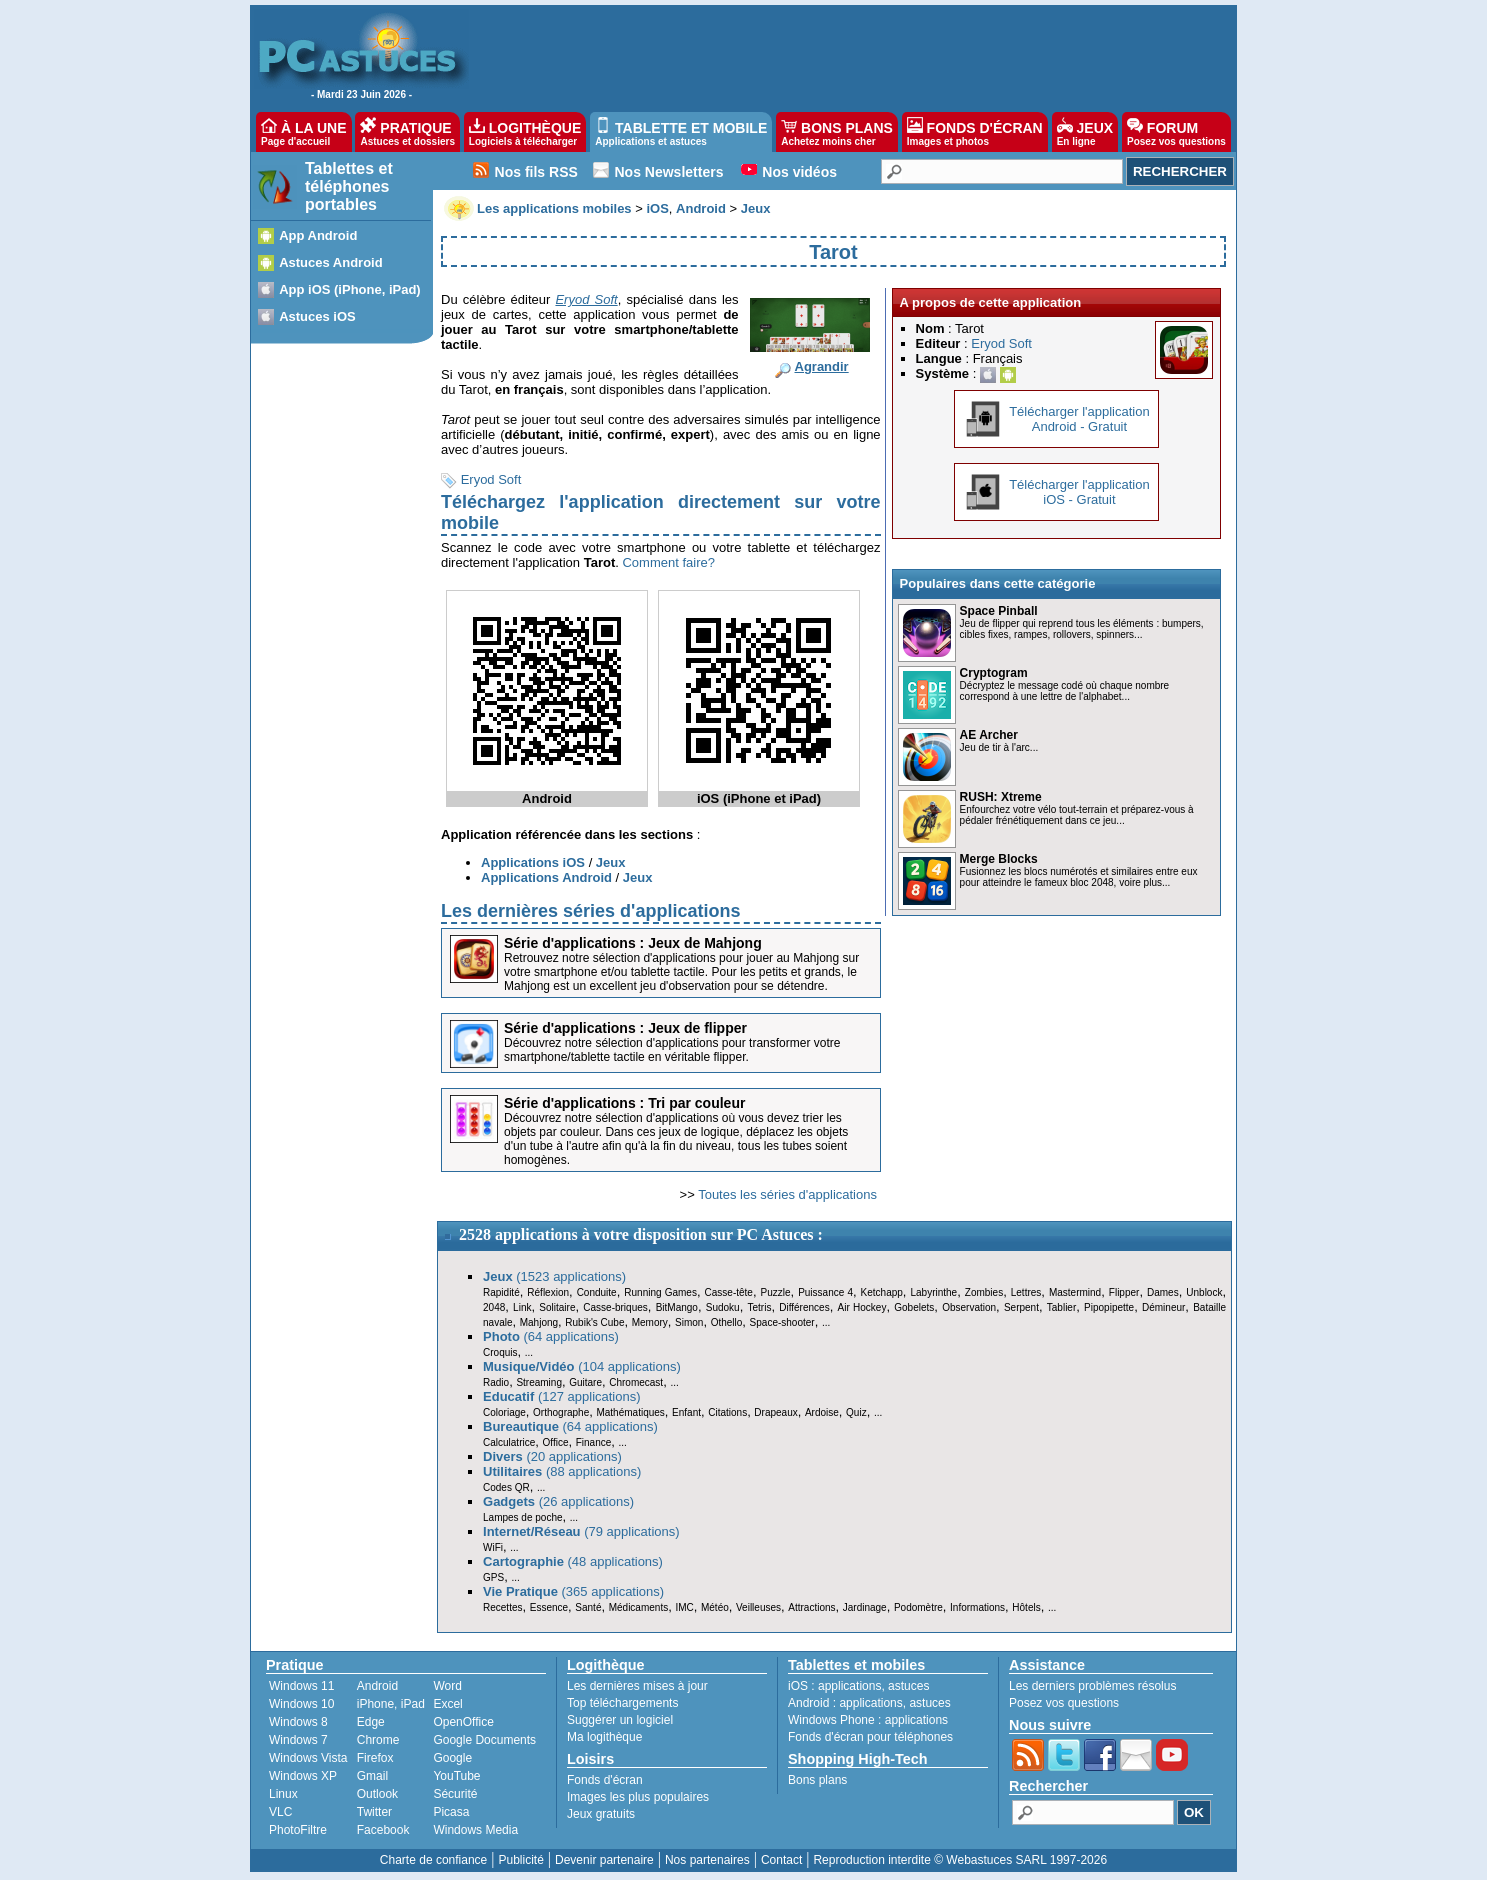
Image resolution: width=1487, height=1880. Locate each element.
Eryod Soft (491, 479)
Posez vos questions (1064, 1703)
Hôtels (1026, 1607)
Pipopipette (1109, 1307)
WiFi (493, 1547)
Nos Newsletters (669, 172)
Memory (650, 1322)
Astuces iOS (317, 316)
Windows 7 (298, 1740)
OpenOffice (463, 1722)
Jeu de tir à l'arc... (999, 747)
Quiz (856, 1412)
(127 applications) (562, 1396)
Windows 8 (298, 1722)
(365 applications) (573, 1591)
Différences (804, 1307)
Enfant (686, 1412)
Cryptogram (994, 673)
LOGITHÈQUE (525, 132)
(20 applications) (552, 1456)
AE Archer (989, 735)
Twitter (374, 1812)
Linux (283, 1794)
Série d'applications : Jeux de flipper (625, 1028)
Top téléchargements (622, 1703)
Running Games (660, 1292)
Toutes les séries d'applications (787, 1194)
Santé (588, 1607)
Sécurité (455, 1794)
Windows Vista (308, 1758)
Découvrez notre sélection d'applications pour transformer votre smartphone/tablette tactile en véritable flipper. (672, 1050)
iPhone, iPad (391, 1704)
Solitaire (557, 1307)
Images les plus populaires (638, 1797)
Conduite (597, 1292)
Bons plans (817, 1780)
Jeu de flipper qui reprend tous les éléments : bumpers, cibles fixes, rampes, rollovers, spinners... (1082, 629)
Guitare (585, 1382)
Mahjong (539, 1322)
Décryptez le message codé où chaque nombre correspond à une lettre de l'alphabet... (1065, 691)
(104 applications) (582, 1366)
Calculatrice (509, 1442)
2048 (494, 1307)
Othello (727, 1322)
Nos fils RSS (536, 172)
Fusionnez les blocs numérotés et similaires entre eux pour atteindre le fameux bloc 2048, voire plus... (1079, 877)
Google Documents (484, 1740)
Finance (594, 1442)
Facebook (383, 1830)
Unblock (1204, 1292)
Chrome (378, 1740)
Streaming (539, 1382)
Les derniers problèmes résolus (1092, 1686)
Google (452, 1758)
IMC (684, 1607)
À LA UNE (303, 132)
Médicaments (638, 1607)
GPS (493, 1577)
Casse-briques (615, 1307)
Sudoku (723, 1307)
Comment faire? (668, 562)
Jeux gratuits (601, 1814)
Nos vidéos (799, 172)
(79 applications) (581, 1531)
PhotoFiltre (298, 1830)
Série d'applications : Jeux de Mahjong (633, 943)
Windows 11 (301, 1686)
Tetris (759, 1307)
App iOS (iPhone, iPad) (350, 289)
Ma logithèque (604, 1737)
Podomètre (918, 1607)
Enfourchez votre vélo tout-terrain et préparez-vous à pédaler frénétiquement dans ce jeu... (1077, 815)
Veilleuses (758, 1607)
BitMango (677, 1307)
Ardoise (822, 1412)
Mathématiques (630, 1412)
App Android (318, 235)
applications (849, 1686)
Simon (689, 1322)
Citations (727, 1412)
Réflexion (548, 1292)
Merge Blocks (999, 859)
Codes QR (506, 1487)
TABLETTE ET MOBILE (681, 132)
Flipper (1124, 1292)
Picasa (451, 1812)
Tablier (1061, 1307)
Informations (977, 1607)
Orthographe (561, 1412)
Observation (969, 1307)
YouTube (456, 1776)
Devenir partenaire (604, 1860)
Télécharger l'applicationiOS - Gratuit (1079, 492)
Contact (781, 1860)
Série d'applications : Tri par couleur (624, 1103)
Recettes (502, 1607)
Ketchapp (882, 1292)
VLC (280, 1812)
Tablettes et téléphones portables (349, 186)
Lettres (1026, 1292)
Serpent (1021, 1307)
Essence (549, 1607)
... (826, 1322)
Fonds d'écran (605, 1780)
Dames (1163, 1292)
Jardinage (865, 1607)
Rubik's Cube (594, 1322)
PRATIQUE (407, 132)
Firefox (375, 1758)
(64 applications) (551, 1336)
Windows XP (303, 1776)
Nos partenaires (707, 1860)
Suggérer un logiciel (620, 1720)
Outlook (377, 1794)
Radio (496, 1382)
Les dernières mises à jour (637, 1686)
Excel (447, 1704)
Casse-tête (729, 1292)
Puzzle (776, 1292)
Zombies (984, 1292)
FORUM (1176, 132)
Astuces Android (331, 262)
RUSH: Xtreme (1001, 797)
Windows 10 (301, 1704)
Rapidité (501, 1292)
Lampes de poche (523, 1517)
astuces (908, 1686)
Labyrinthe (933, 1292)
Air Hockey (861, 1307)
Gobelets (914, 1307)
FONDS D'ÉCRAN (975, 132)
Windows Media (475, 1830)
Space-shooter (782, 1322)
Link (522, 1307)
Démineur (1163, 1307)
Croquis (500, 1352)
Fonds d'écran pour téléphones (870, 1737)
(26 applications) (558, 1501)
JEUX (1085, 132)
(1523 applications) (554, 1276)
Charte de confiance (433, 1860)
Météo (715, 1607)
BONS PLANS (837, 132)
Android (377, 1686)
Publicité (520, 1860)
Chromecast (636, 1382)
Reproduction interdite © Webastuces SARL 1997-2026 (960, 1860)
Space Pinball (999, 611)
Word (447, 1686)
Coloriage (504, 1412)
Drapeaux (775, 1412)
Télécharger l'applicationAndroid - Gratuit (1079, 419)
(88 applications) (562, 1471)
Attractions (811, 1607)
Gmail (372, 1776)
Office (556, 1442)
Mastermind (1075, 1292)
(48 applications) (573, 1561)
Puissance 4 (825, 1292)
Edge (371, 1722)
